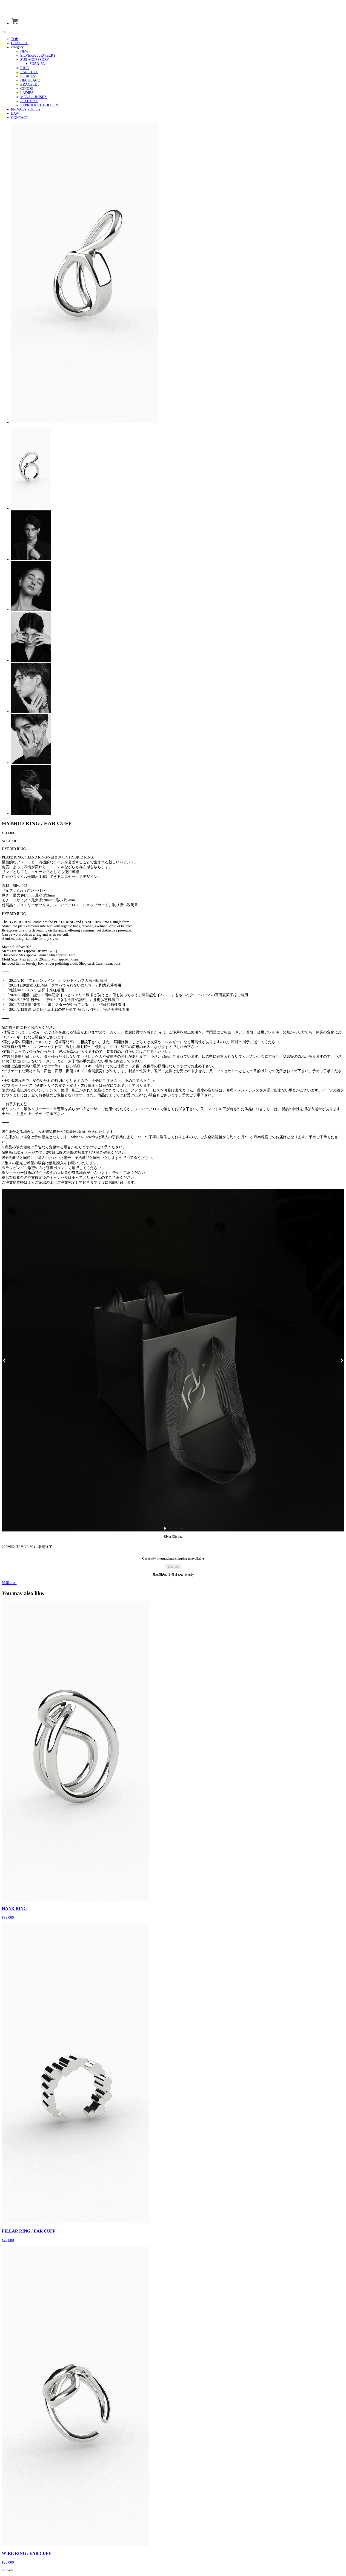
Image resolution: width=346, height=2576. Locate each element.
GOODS (26, 88)
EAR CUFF (29, 72)
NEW (24, 51)
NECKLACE (30, 80)
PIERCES (27, 76)
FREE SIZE (29, 101)
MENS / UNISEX (33, 97)
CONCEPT (19, 43)
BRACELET (29, 84)
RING (24, 68)
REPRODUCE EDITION (39, 105)
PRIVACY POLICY (26, 109)
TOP (14, 39)
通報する (9, 1583)
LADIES (26, 93)
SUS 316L (37, 64)
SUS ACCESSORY (34, 59)
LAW (15, 113)
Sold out (173, 1566)
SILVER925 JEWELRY (38, 55)
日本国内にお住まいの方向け (173, 1575)
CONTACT (19, 117)
